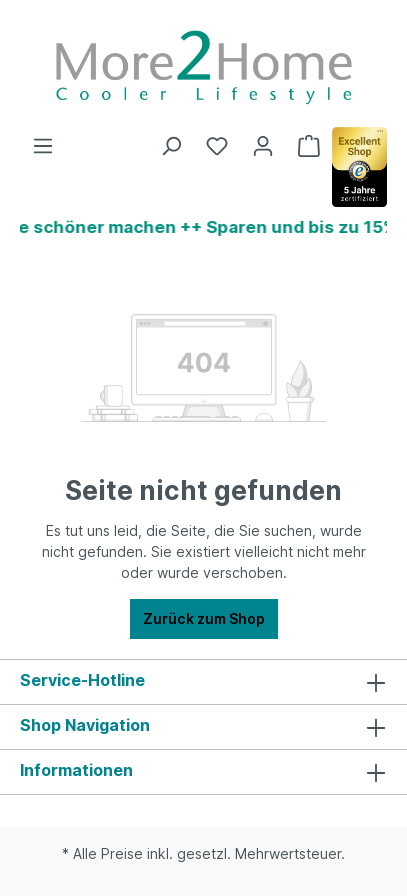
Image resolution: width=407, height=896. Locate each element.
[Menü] (43, 146)
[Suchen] (171, 146)
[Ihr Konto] (263, 146)
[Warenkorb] (309, 146)
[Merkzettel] (217, 146)
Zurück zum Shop (204, 618)
